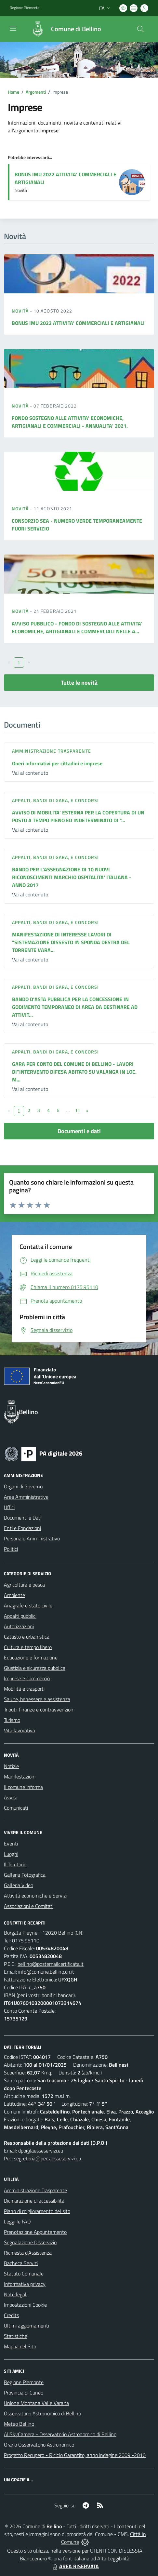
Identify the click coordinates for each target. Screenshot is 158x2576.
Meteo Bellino (19, 2424)
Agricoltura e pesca (24, 1585)
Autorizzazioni (19, 1626)
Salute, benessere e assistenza (37, 1699)
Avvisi (10, 1797)
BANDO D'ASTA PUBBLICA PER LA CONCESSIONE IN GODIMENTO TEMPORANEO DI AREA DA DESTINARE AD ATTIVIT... (75, 1007)
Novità (21, 310)
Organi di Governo (23, 1486)
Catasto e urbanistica (26, 1637)
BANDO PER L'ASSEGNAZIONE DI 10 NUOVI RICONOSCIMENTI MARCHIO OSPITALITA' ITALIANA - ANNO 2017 (71, 877)
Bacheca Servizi (21, 2263)
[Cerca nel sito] (140, 29)
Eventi (11, 1843)
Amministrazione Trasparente (35, 2190)
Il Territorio (15, 1864)
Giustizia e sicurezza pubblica (34, 1668)
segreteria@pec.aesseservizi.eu (47, 2158)
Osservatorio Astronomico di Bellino (42, 2413)
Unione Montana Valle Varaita (36, 2403)
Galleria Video (18, 1885)
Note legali (15, 2294)
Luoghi (11, 1854)
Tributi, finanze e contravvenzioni (39, 1709)
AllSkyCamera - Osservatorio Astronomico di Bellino (60, 2434)
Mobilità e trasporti (24, 1689)
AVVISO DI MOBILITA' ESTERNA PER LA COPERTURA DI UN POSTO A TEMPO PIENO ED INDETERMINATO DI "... (78, 816)
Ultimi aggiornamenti (26, 2325)
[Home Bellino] (62, 29)
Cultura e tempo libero (28, 1647)
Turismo (12, 1720)
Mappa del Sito (20, 2346)
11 (77, 1110)
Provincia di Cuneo (23, 2392)
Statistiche (15, 2336)
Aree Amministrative (26, 1497)
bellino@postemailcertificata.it (51, 1964)
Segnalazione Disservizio (30, 2242)
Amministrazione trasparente (51, 750)
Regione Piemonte (24, 2382)
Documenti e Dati (22, 1518)
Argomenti (36, 91)
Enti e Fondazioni (22, 1528)
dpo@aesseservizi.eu (40, 2150)
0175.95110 (25, 1940)
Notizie (11, 1766)
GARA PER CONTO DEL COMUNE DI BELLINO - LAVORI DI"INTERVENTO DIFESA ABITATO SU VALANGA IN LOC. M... (74, 1071)
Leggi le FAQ (17, 2221)
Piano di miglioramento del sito (37, 2211)
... (68, 1110)
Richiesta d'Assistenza (28, 2253)
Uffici (9, 1507)
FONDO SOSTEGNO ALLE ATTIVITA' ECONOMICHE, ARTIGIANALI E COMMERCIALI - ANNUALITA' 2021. (70, 422)
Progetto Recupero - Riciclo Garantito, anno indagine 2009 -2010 (75, 2455)
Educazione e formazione (31, 1657)
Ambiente (14, 1595)
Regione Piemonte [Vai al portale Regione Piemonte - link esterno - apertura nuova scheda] (24, 8)
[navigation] (13, 28)
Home (13, 91)
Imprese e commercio (27, 1678)
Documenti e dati (79, 1131)
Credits (11, 2315)
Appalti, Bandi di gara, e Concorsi (55, 800)
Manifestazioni (19, 1776)
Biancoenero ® (35, 2558)
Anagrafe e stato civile (28, 1605)
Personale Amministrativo (32, 1538)
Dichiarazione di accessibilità (34, 2201)
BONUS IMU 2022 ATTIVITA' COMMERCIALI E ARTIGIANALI (78, 323)
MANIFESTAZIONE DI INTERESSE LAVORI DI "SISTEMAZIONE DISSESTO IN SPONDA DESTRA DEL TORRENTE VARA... (71, 942)
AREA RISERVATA (75, 2566)
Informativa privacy (25, 2284)
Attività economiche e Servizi (35, 1895)
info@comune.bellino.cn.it (46, 1972)
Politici (11, 1549)
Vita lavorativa (19, 1730)
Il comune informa (23, 1787)
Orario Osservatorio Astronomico (39, 2445)
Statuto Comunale (24, 2273)
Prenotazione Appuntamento (35, 2232)
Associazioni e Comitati (28, 1906)
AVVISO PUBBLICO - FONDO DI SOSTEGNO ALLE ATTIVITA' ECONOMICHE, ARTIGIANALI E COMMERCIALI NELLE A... (77, 627)
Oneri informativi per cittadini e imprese (57, 763)
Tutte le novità (79, 682)
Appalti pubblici (20, 1616)
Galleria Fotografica (25, 1875)
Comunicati (16, 1808)
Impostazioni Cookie (25, 2305)
